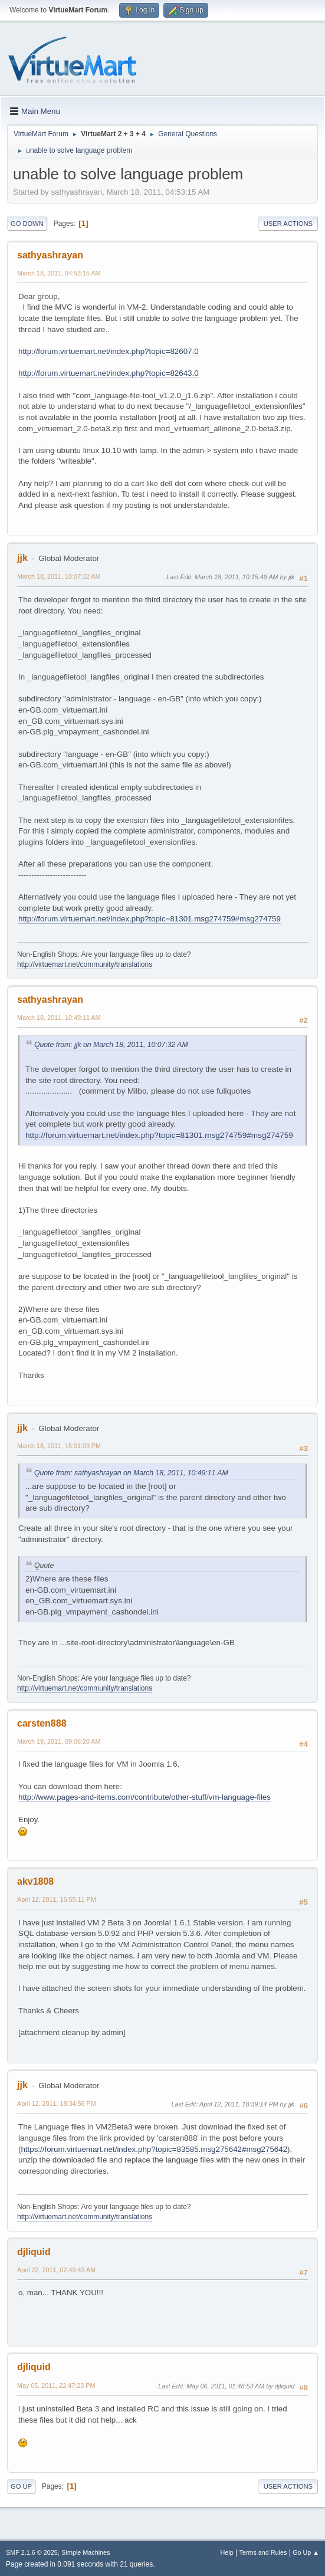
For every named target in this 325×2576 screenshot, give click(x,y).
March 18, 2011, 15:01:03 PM (59, 1445)
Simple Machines (85, 2552)
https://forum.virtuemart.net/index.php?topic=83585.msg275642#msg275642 (154, 2149)
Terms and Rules (263, 2552)
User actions (288, 223)
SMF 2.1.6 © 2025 (32, 2552)
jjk (22, 558)
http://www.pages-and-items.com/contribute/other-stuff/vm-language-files (144, 1797)
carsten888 (42, 1723)
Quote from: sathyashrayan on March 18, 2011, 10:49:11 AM (131, 1473)
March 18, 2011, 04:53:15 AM (58, 273)
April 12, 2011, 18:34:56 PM (56, 2103)
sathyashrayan (50, 255)
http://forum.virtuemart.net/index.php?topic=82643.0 (108, 373)
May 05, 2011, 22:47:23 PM (56, 2385)
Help (227, 2552)
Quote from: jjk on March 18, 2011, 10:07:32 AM (111, 1045)
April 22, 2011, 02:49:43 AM (56, 2269)
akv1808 (35, 1881)
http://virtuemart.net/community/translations (84, 964)
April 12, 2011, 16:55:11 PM (56, 1899)
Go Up (21, 2486)
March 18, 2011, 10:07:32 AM (58, 576)
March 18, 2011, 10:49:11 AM (58, 1017)
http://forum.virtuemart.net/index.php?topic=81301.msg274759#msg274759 (149, 918)
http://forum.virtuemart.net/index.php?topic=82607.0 (108, 351)
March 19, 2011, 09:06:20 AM (58, 1741)
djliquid (34, 2252)
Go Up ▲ (306, 2552)
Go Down (27, 223)
